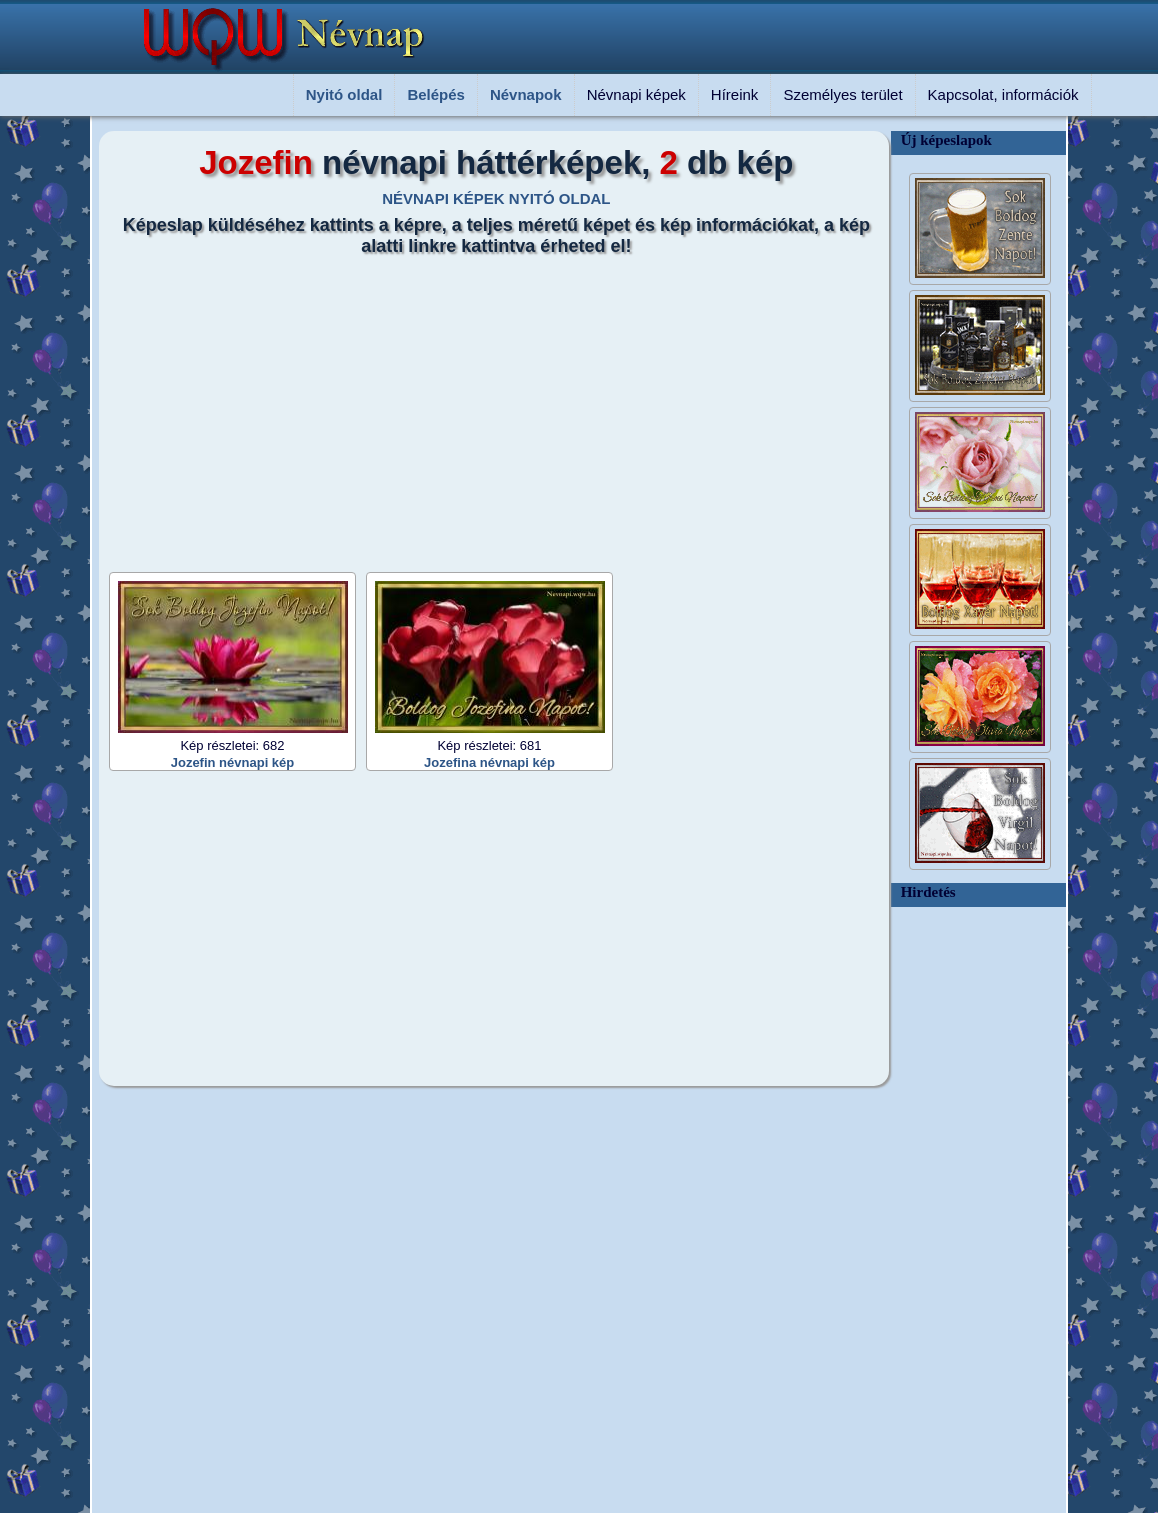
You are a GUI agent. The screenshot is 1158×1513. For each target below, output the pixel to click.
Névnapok (526, 94)
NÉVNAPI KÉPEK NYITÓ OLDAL (496, 198)
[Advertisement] (484, 407)
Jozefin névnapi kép (233, 762)
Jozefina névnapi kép (489, 762)
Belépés (436, 94)
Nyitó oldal (344, 94)
